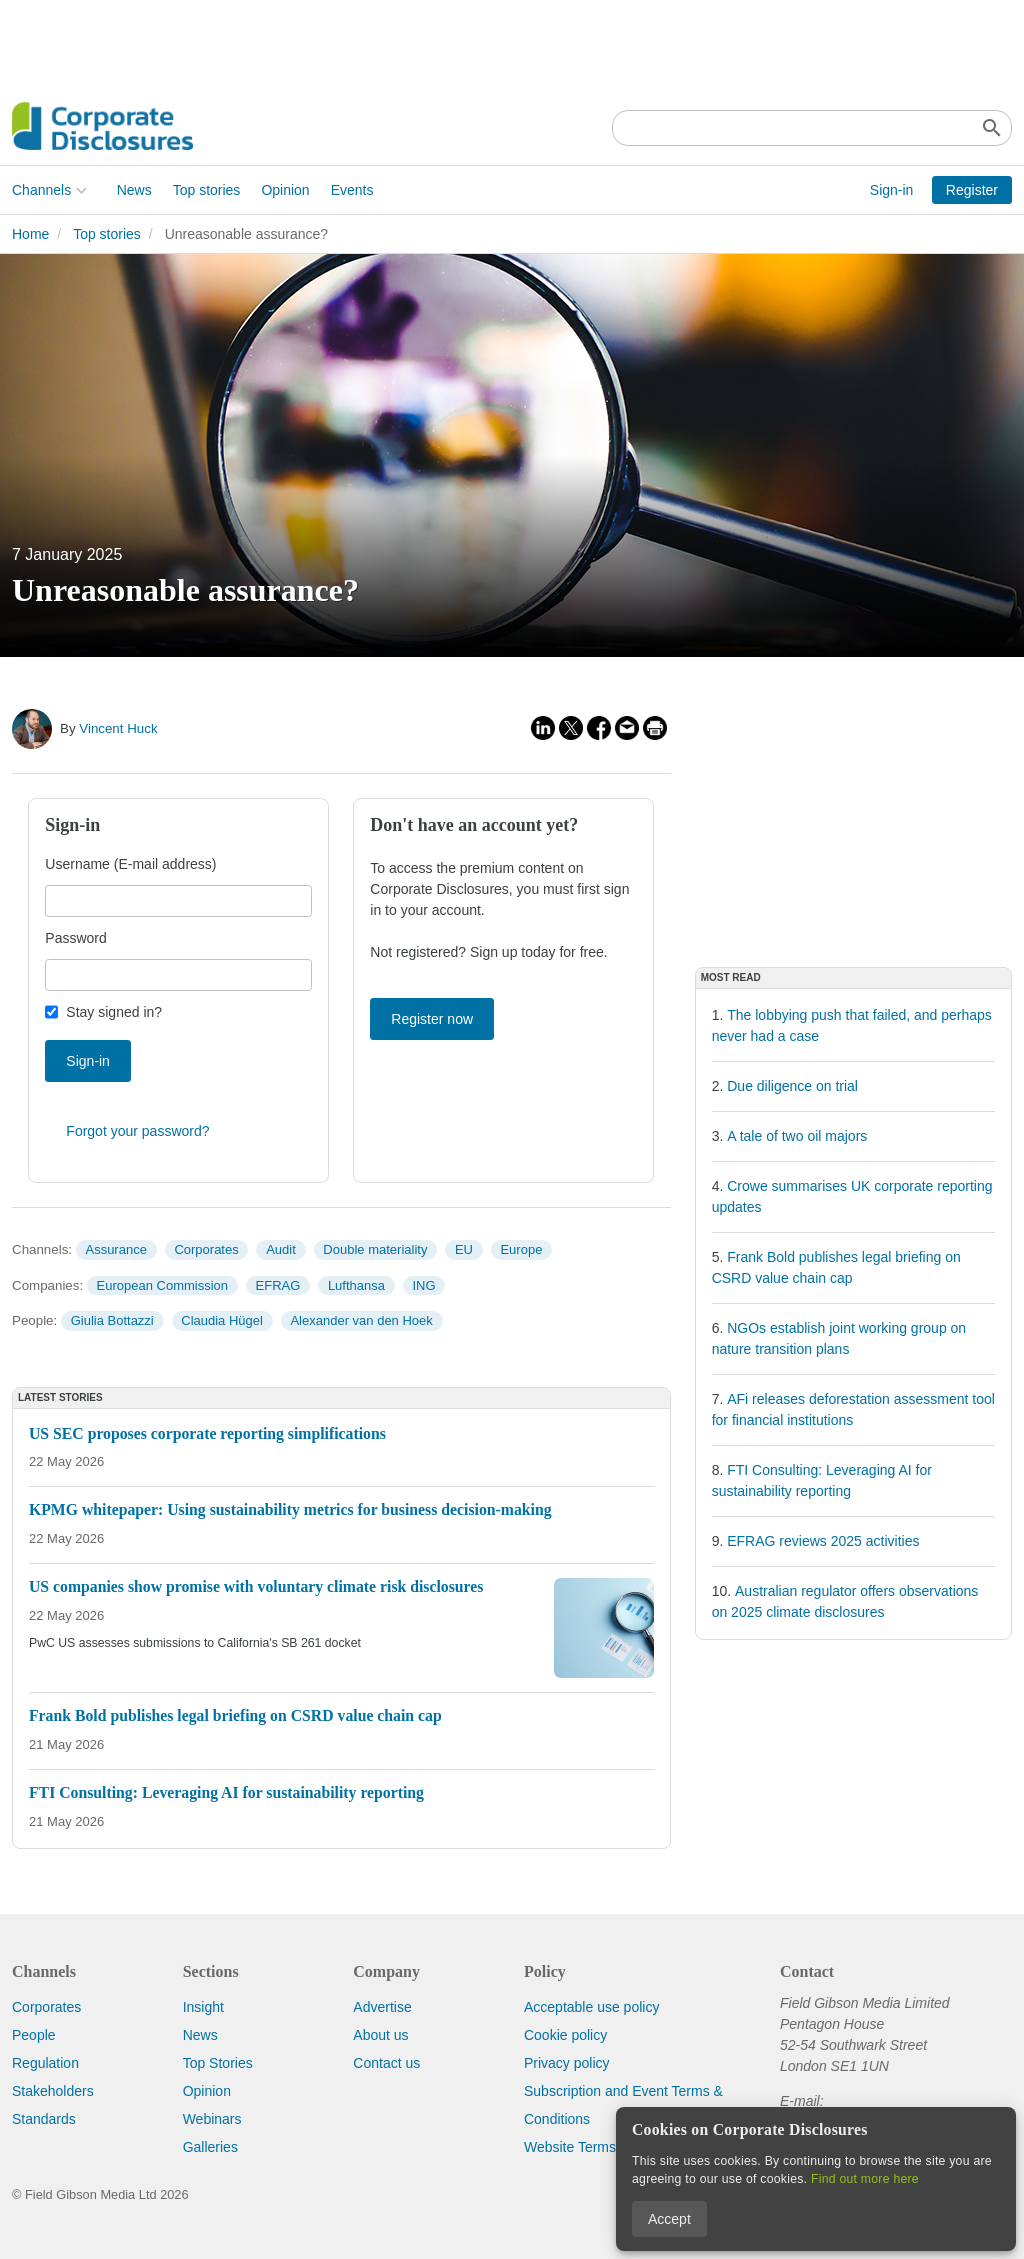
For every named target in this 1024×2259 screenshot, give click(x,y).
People (34, 2035)
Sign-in (892, 190)
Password (75, 938)
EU (464, 1249)
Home (30, 234)
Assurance (115, 1249)
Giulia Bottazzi (112, 1320)
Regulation (45, 2063)
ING (424, 1285)
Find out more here (865, 2179)
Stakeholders (53, 2091)
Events (352, 190)
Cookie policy (565, 2035)
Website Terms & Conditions (611, 2147)
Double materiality (375, 1249)
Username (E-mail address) (130, 864)
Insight (203, 2007)
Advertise (382, 2007)
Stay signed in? (114, 1012)
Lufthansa (356, 1285)
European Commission (163, 1285)
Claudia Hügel (222, 1320)
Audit (281, 1249)
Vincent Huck (118, 728)
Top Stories (218, 2063)
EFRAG (278, 1285)
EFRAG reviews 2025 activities (823, 1541)
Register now (432, 1019)
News (134, 190)
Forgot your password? (137, 1131)
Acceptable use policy (591, 2007)
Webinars (212, 2119)
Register (972, 190)
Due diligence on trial (792, 1086)
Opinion (285, 190)
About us (380, 2035)
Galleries (210, 2147)
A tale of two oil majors (797, 1136)
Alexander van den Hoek (361, 1320)
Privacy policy (567, 2063)
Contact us (386, 2063)
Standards (44, 2119)
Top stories (207, 190)
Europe (521, 1249)
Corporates (206, 1249)
